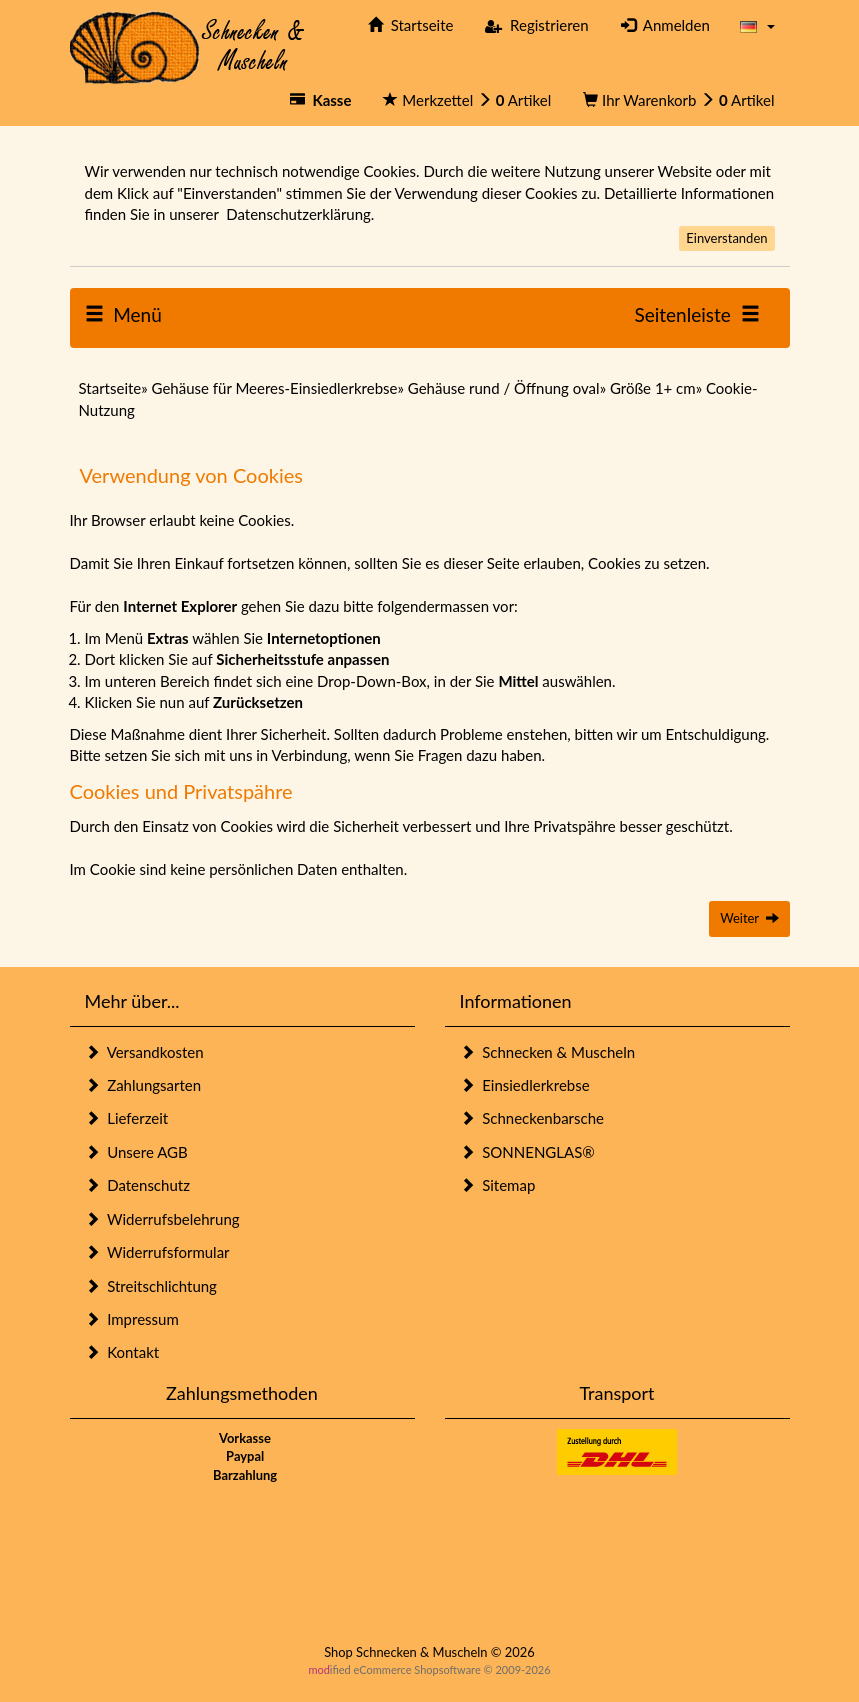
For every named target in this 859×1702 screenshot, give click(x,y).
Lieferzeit (127, 1118)
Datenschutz (137, 1185)
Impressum (132, 1319)
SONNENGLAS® (527, 1152)
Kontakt (122, 1352)
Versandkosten (144, 1052)
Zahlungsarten (143, 1085)
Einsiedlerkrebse (525, 1085)
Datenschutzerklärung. (300, 214)
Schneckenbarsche (532, 1118)
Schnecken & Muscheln (548, 1052)
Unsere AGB (136, 1152)
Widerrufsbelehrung (162, 1219)
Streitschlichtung (151, 1286)
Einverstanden (726, 238)
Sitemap (498, 1185)
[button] (757, 25)
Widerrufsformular (157, 1252)
